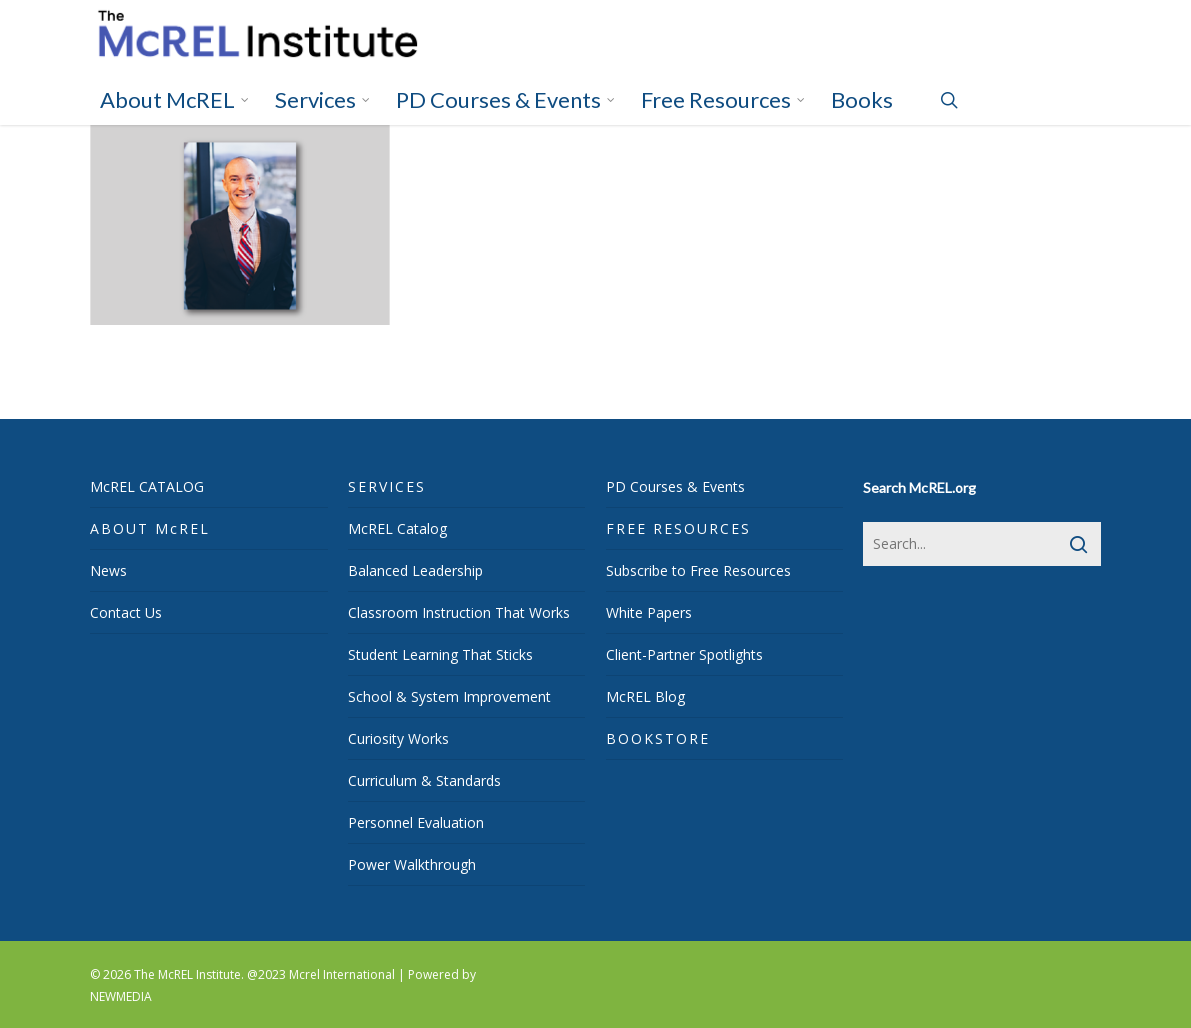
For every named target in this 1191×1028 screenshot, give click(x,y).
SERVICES (387, 486)
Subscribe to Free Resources (698, 570)
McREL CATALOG (147, 486)
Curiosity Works (398, 738)
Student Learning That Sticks (440, 654)
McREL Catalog (397, 528)
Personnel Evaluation (416, 822)
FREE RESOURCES (678, 528)
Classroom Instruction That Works (459, 612)
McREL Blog (645, 696)
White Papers (649, 612)
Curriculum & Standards (424, 780)
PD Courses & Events (675, 486)
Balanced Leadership (415, 570)
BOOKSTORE (658, 738)
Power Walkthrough (412, 864)
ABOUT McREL (150, 528)
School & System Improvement (449, 696)
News (108, 570)
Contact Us (126, 612)
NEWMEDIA (121, 996)
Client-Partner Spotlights (684, 654)
